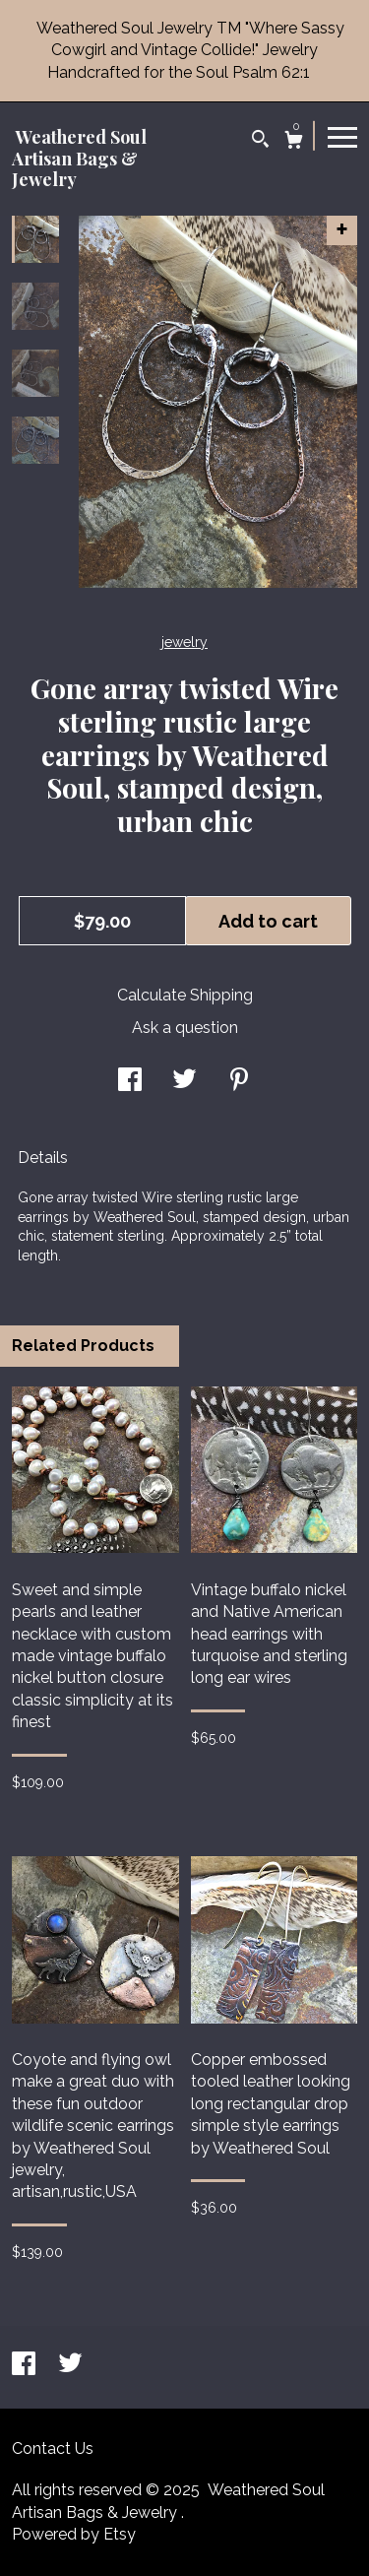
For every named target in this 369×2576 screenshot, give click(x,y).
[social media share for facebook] (130, 1081)
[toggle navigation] (342, 136)
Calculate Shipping (185, 995)
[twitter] (70, 2365)
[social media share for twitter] (184, 1081)
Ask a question (185, 1027)
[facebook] (25, 2365)
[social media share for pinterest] (239, 1081)
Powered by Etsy (74, 2534)
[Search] (260, 141)
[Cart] (293, 142)
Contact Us (52, 2448)
